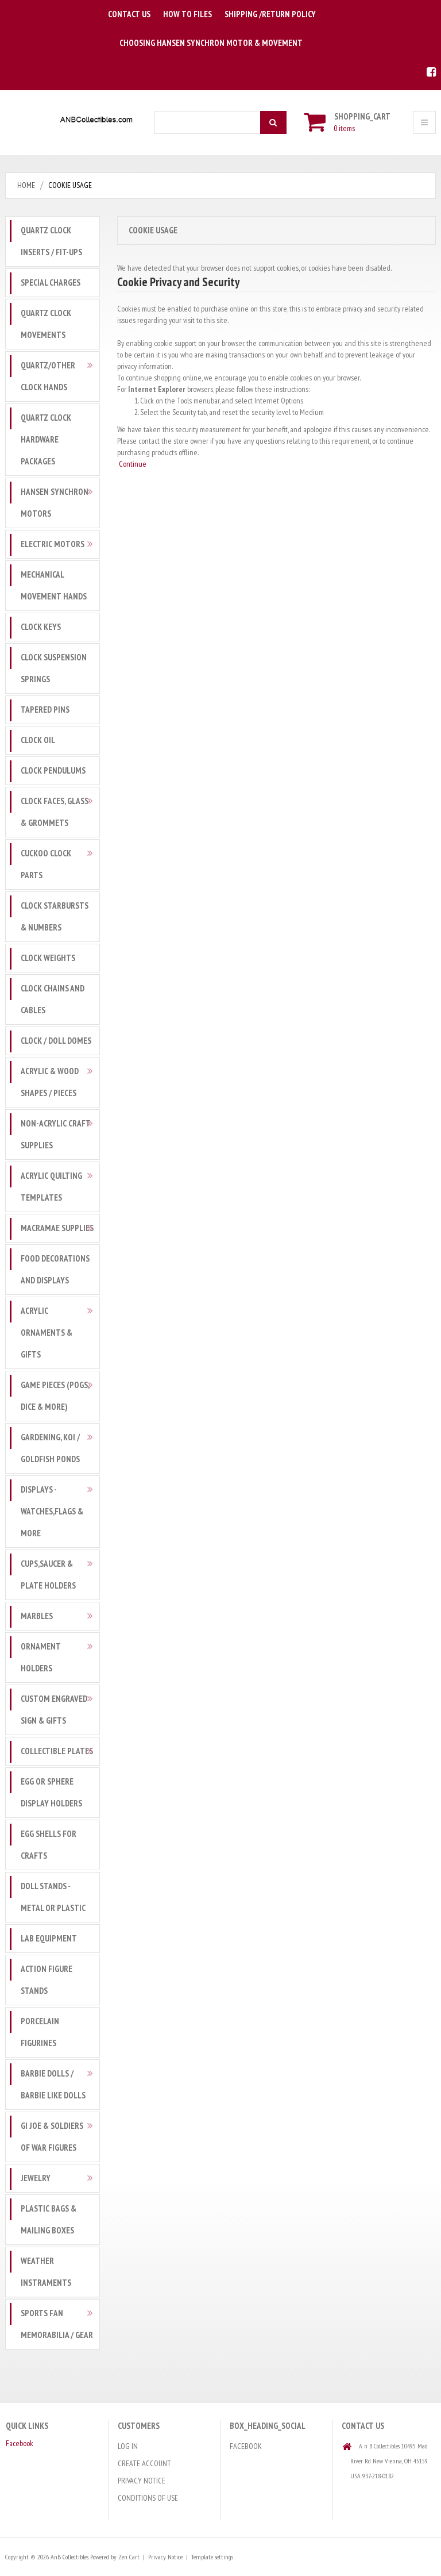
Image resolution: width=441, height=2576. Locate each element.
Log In (128, 2446)
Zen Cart (128, 2556)
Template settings (212, 2556)
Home (26, 185)
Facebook (19, 2443)
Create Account (144, 2463)
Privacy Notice (141, 2480)
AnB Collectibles (69, 2556)
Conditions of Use (148, 2498)
